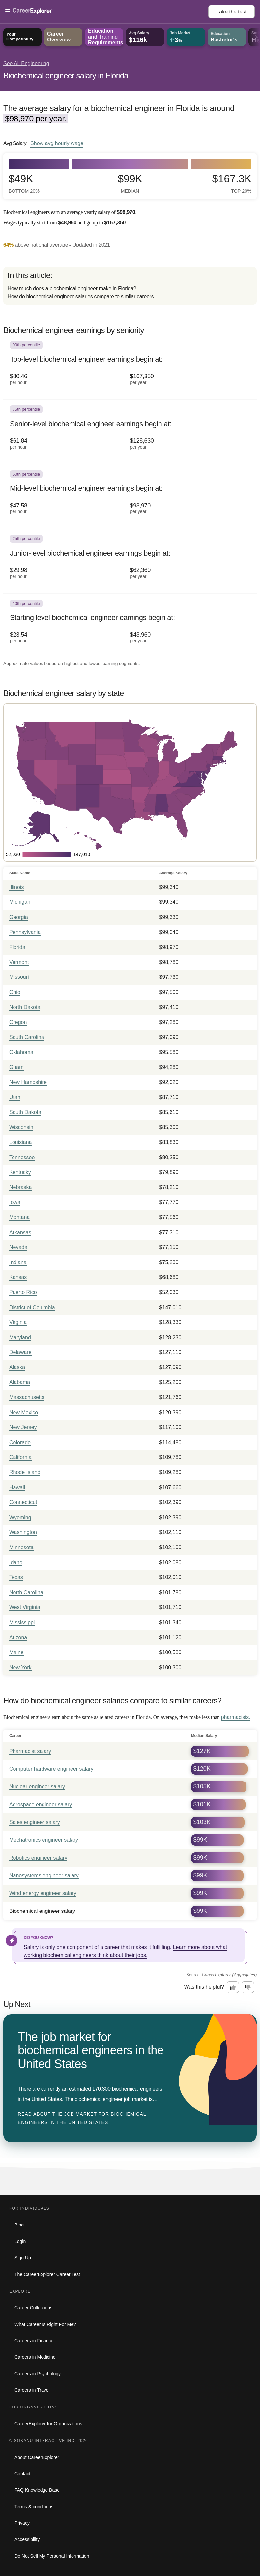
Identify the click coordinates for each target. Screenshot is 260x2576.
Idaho (15, 1562)
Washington (23, 1532)
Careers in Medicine (35, 2357)
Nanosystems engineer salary (44, 1875)
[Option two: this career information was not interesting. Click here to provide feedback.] (248, 1987)
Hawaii (17, 1487)
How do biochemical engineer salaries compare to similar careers (81, 296)
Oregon (18, 1022)
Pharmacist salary (30, 1751)
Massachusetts (26, 1397)
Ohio (14, 992)
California (20, 1457)
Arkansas (20, 1232)
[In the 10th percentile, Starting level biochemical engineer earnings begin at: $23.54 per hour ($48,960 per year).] (130, 626)
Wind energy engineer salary (42, 1893)
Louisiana (20, 1142)
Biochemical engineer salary (42, 1911)
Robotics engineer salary (38, 1857)
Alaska (17, 1367)
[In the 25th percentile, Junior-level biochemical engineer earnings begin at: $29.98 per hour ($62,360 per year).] (130, 561)
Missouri (19, 977)
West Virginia (24, 1607)
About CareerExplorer (36, 2457)
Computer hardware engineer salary (51, 1769)
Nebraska (20, 1187)
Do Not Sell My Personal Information (51, 2556)
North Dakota (24, 1007)
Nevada (18, 1247)
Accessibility (27, 2539)
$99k (130, 183)
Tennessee (22, 1157)
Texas (16, 1577)
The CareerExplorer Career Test (47, 2274)
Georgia (18, 917)
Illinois (16, 887)
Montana (19, 1217)
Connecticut (23, 1502)
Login (20, 2241)
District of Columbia (32, 1307)
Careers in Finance (33, 2340)
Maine (16, 1652)
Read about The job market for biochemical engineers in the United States (82, 2118)
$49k (24, 183)
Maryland (20, 1337)
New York (20, 1667)
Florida (17, 947)
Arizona (18, 1637)
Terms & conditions (33, 2506)
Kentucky (20, 1172)
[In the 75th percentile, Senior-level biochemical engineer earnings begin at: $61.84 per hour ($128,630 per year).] (130, 432)
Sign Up (22, 2257)
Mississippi (22, 1622)
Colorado (20, 1442)
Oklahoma (21, 1052)
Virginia (18, 1322)
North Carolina (26, 1592)
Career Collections (33, 2307)
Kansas (18, 1277)
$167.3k (231, 183)
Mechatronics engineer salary (43, 1840)
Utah (14, 1097)
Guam (16, 1067)
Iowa (14, 1202)
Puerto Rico (23, 1292)
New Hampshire (28, 1082)
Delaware (20, 1352)
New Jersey (23, 1427)
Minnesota (21, 1547)
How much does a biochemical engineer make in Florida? (72, 288)
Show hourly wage (56, 143)
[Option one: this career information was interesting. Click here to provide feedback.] (233, 1987)
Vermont (19, 962)
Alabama (19, 1382)
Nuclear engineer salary (37, 1786)
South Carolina (26, 1037)
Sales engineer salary (34, 1822)
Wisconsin (21, 1127)
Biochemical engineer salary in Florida (65, 75)
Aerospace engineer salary (40, 1804)
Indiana (18, 1262)
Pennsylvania (25, 932)
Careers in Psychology (37, 2373)
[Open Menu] (106, 11)
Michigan (19, 902)
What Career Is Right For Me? (45, 2324)
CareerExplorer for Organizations (48, 2423)
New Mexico (23, 1412)
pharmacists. (235, 1717)
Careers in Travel (32, 2390)
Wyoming (20, 1517)
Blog (19, 2224)
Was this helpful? (204, 1987)
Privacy (22, 2523)
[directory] (130, 286)
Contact (22, 2473)
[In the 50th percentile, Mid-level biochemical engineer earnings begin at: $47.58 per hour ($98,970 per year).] (130, 496)
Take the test (231, 11)
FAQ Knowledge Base (37, 2490)
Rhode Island (24, 1472)
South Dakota (25, 1112)
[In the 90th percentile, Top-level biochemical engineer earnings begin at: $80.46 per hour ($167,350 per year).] (130, 367)
